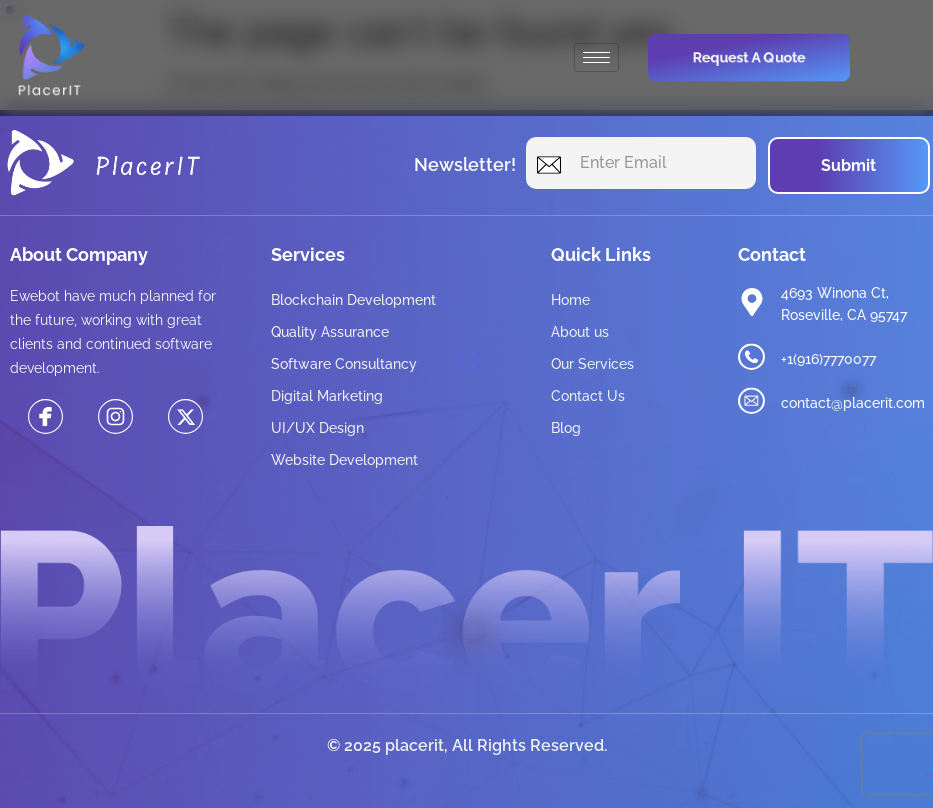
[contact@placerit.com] (752, 401)
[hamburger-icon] (596, 57)
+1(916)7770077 (828, 359)
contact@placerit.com (853, 403)
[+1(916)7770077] (752, 357)
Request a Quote (748, 57)
